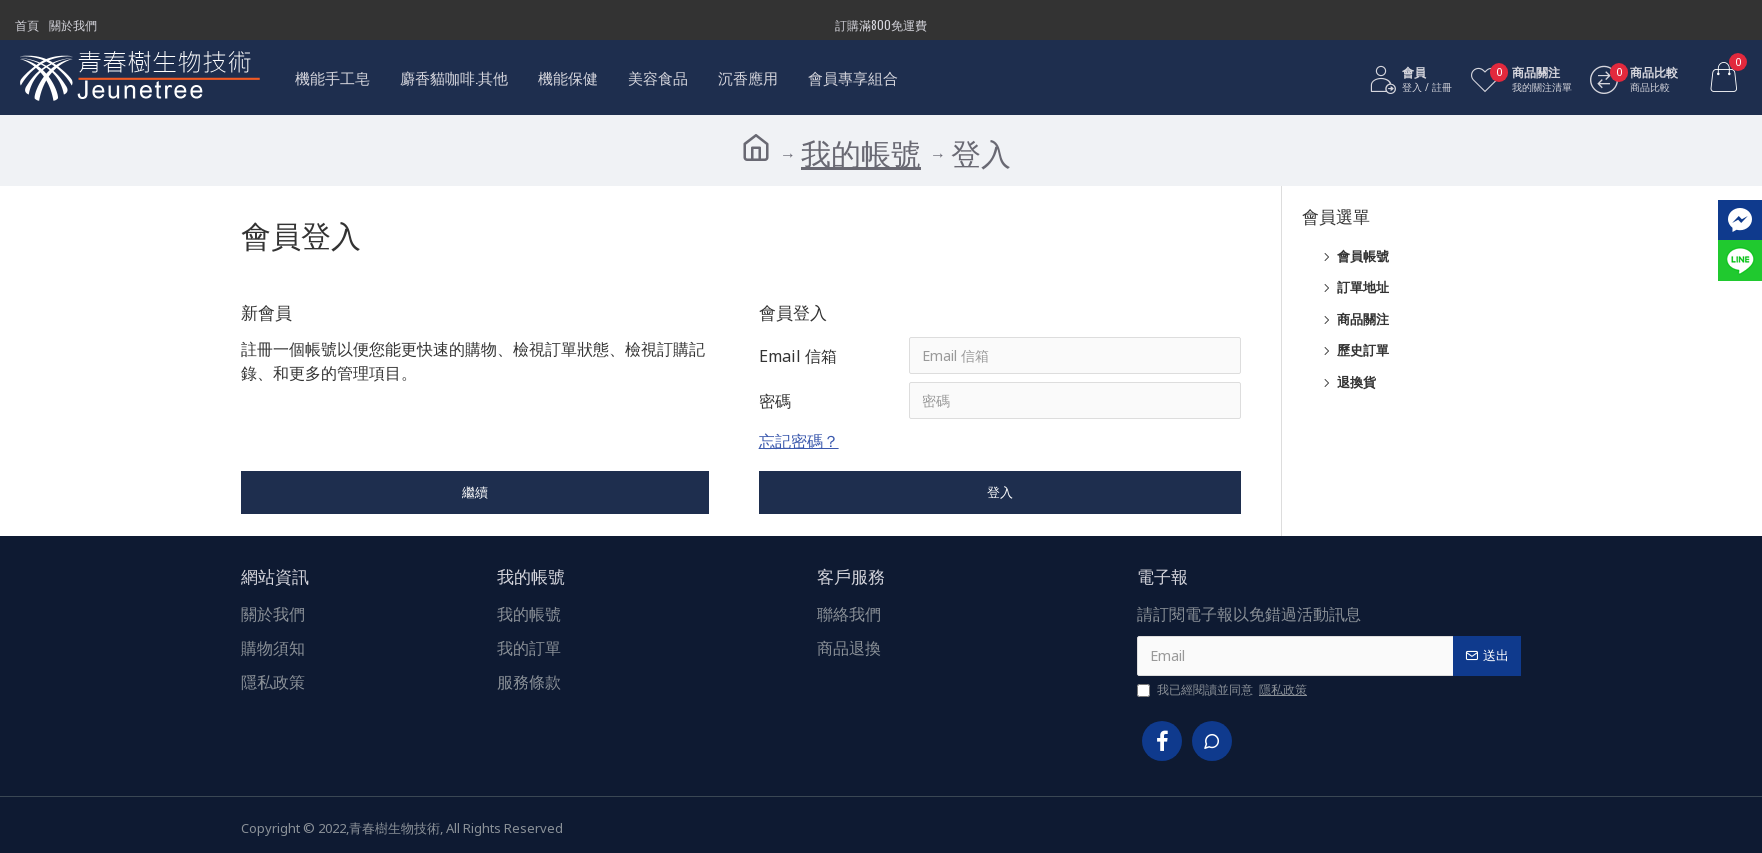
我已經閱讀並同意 (1223, 690)
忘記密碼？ (799, 443)
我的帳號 (861, 153)
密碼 (775, 402)
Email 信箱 (798, 356)
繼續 (475, 494)
